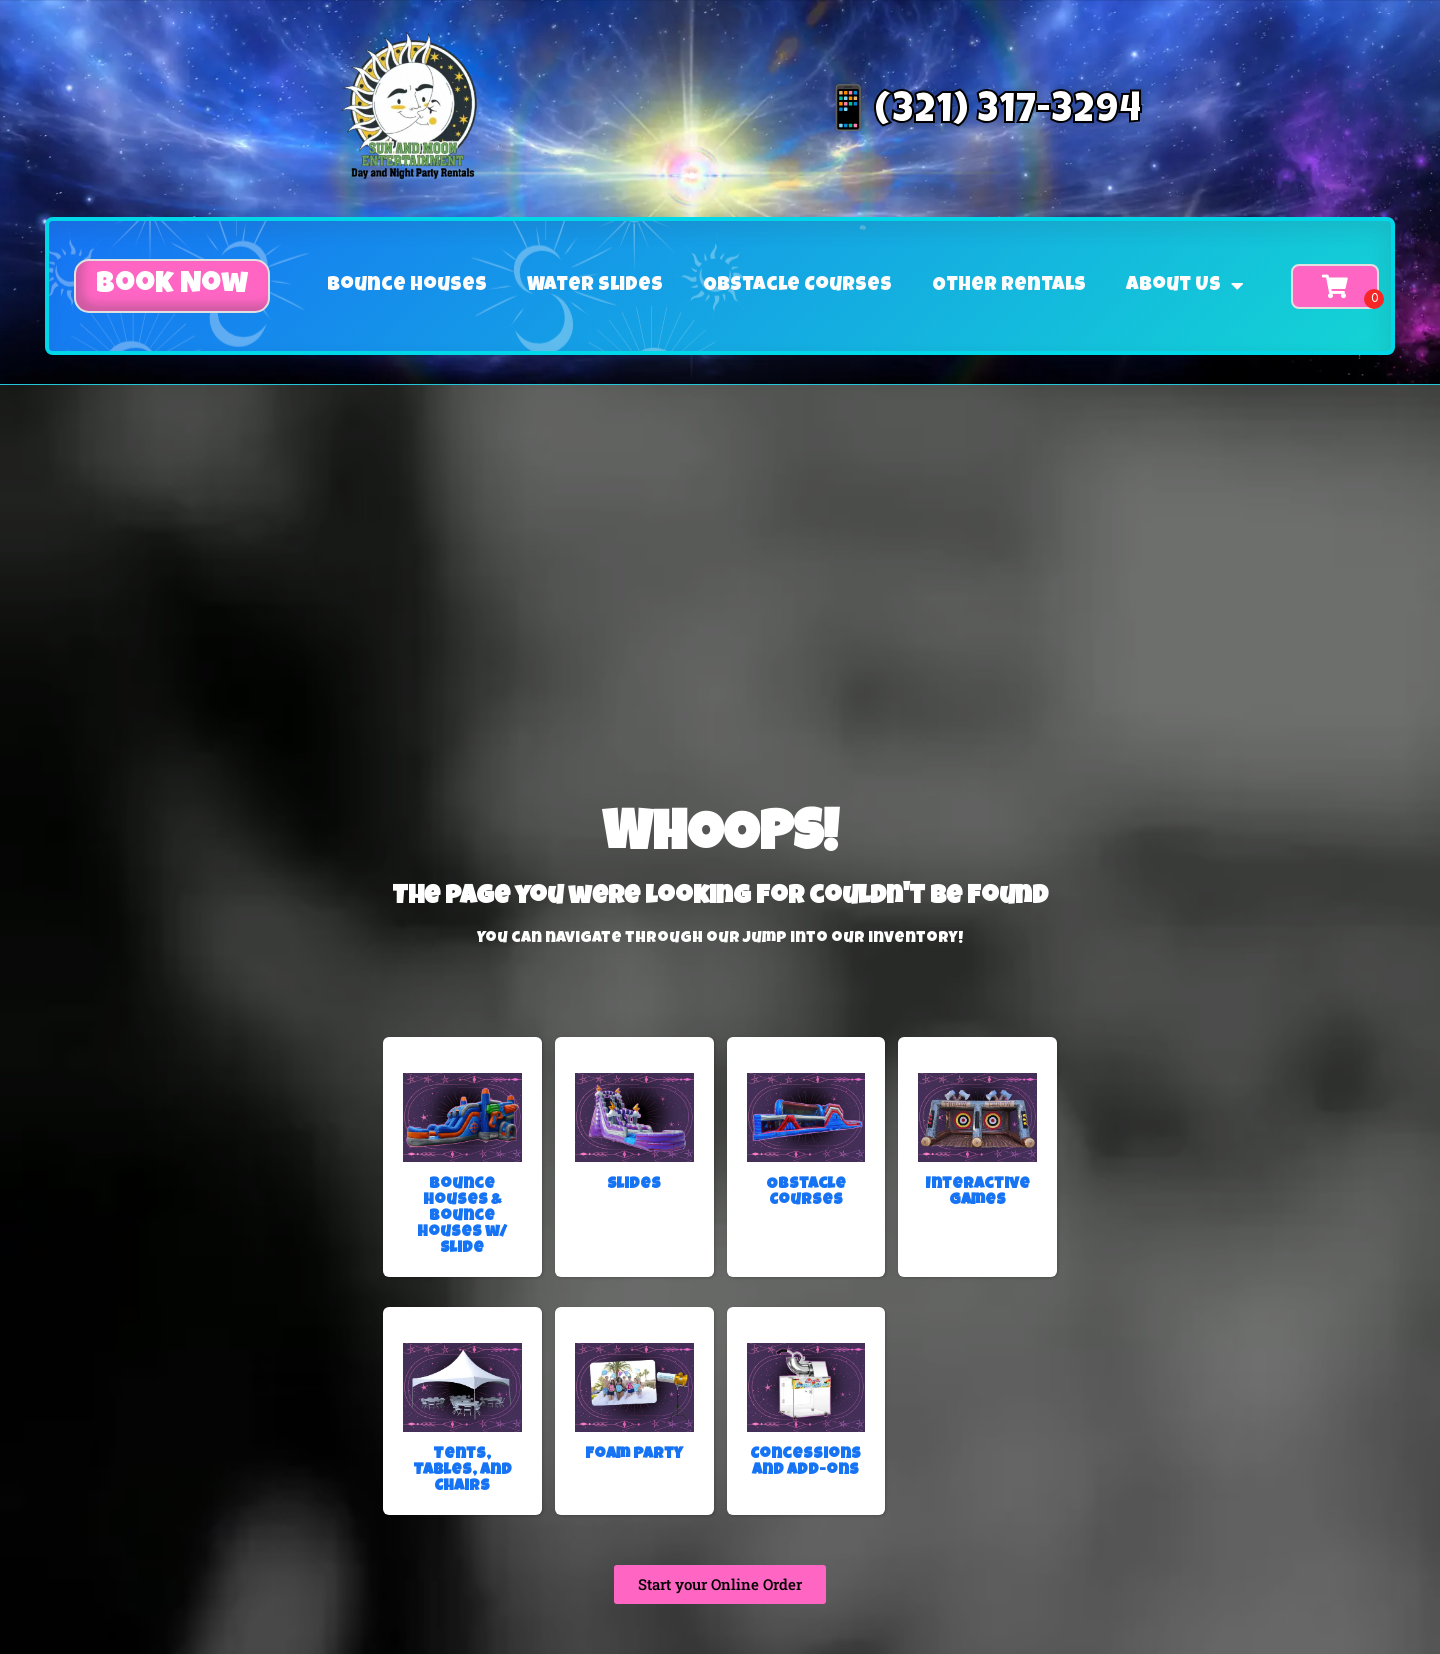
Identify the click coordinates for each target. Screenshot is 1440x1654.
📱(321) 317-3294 (982, 113)
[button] (172, 286)
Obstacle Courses (797, 286)
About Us (1185, 286)
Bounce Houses (407, 286)
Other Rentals (1009, 286)
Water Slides (595, 286)
